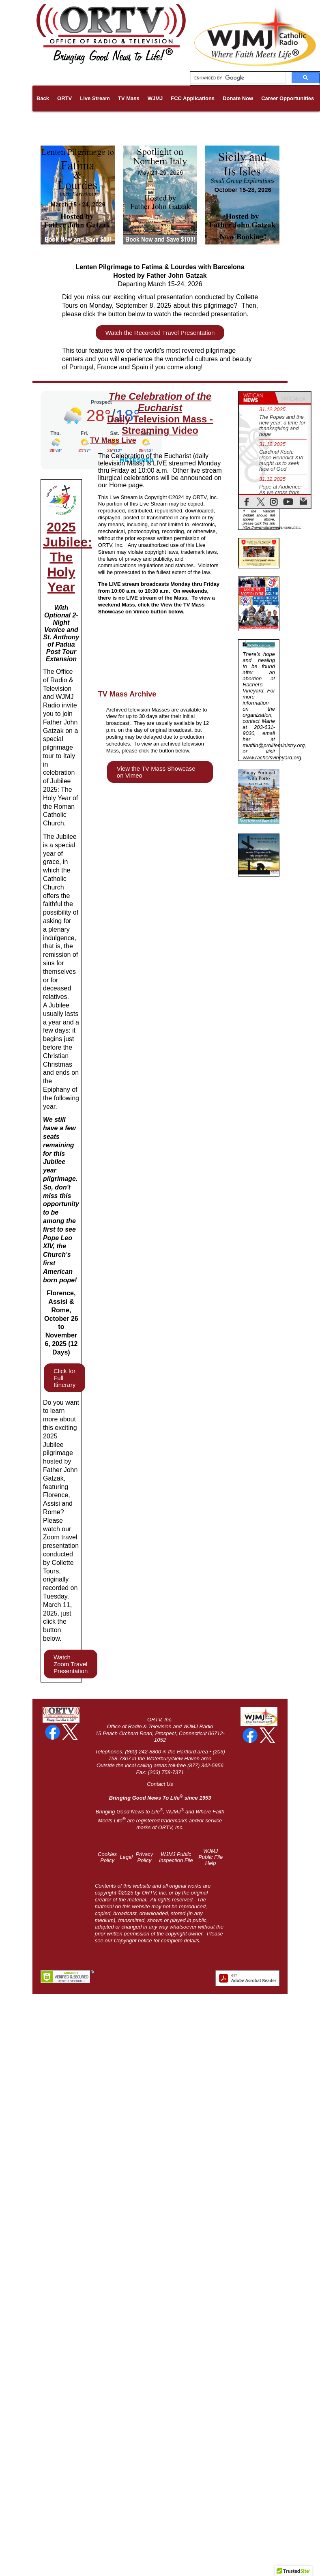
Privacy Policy (144, 1857)
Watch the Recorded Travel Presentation (160, 332)
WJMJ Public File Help (210, 1857)
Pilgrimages (73, 124)
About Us (108, 124)
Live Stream (95, 98)
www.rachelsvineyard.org (272, 757)
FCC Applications (193, 98)
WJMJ (155, 98)
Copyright (125, 1940)
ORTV (64, 98)
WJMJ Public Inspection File (176, 1857)
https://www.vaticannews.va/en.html (271, 527)
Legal (126, 1857)
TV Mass (129, 98)
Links (43, 124)
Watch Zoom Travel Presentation (71, 1664)
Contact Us (160, 1784)
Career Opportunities (287, 98)
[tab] (257, 397)
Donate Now (238, 98)
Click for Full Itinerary (64, 1377)
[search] (237, 77)
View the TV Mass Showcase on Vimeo (156, 772)
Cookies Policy (107, 1857)
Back (43, 98)
